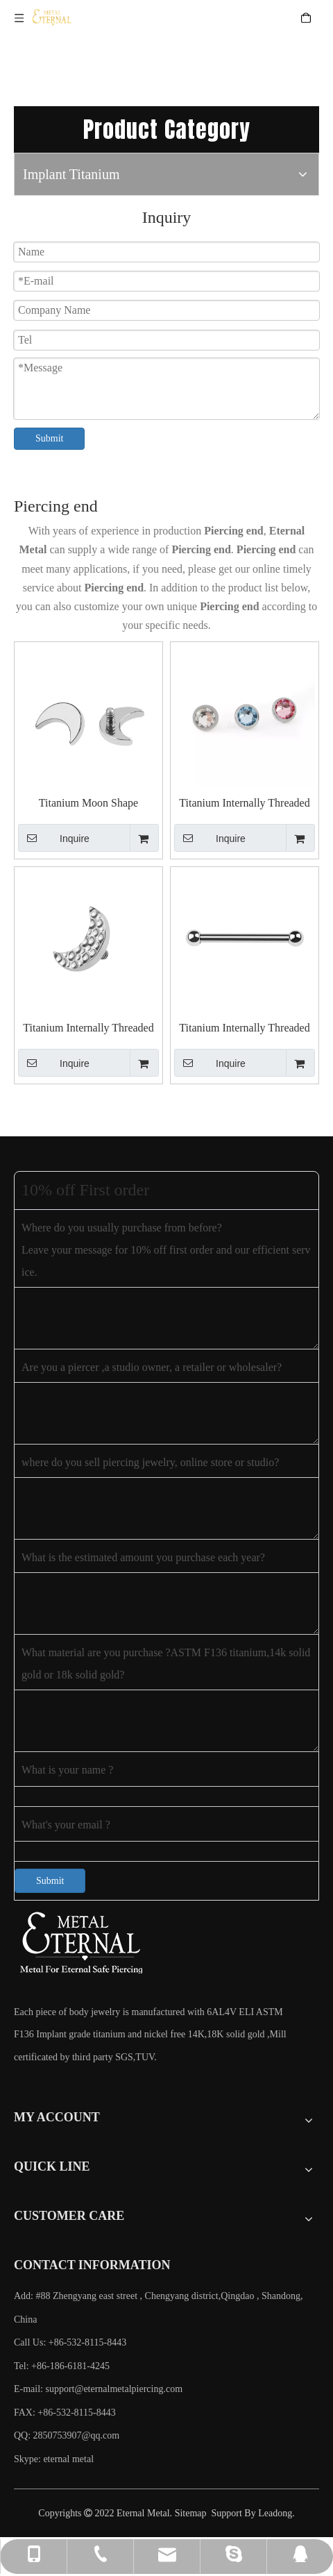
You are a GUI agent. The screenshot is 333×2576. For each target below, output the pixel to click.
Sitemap (191, 2513)
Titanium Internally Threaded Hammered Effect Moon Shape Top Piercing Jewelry (88, 1028)
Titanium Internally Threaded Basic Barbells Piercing (244, 1028)
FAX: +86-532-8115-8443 (65, 2412)
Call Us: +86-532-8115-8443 (70, 2342)
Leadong (275, 2513)
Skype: (28, 2459)
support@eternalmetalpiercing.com (114, 2389)
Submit (49, 438)
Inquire (53, 838)
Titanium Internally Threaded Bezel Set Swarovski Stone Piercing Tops (244, 803)
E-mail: (98, 2389)
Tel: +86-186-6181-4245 (62, 2366)
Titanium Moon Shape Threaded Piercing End (88, 803)
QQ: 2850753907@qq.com (66, 2435)
